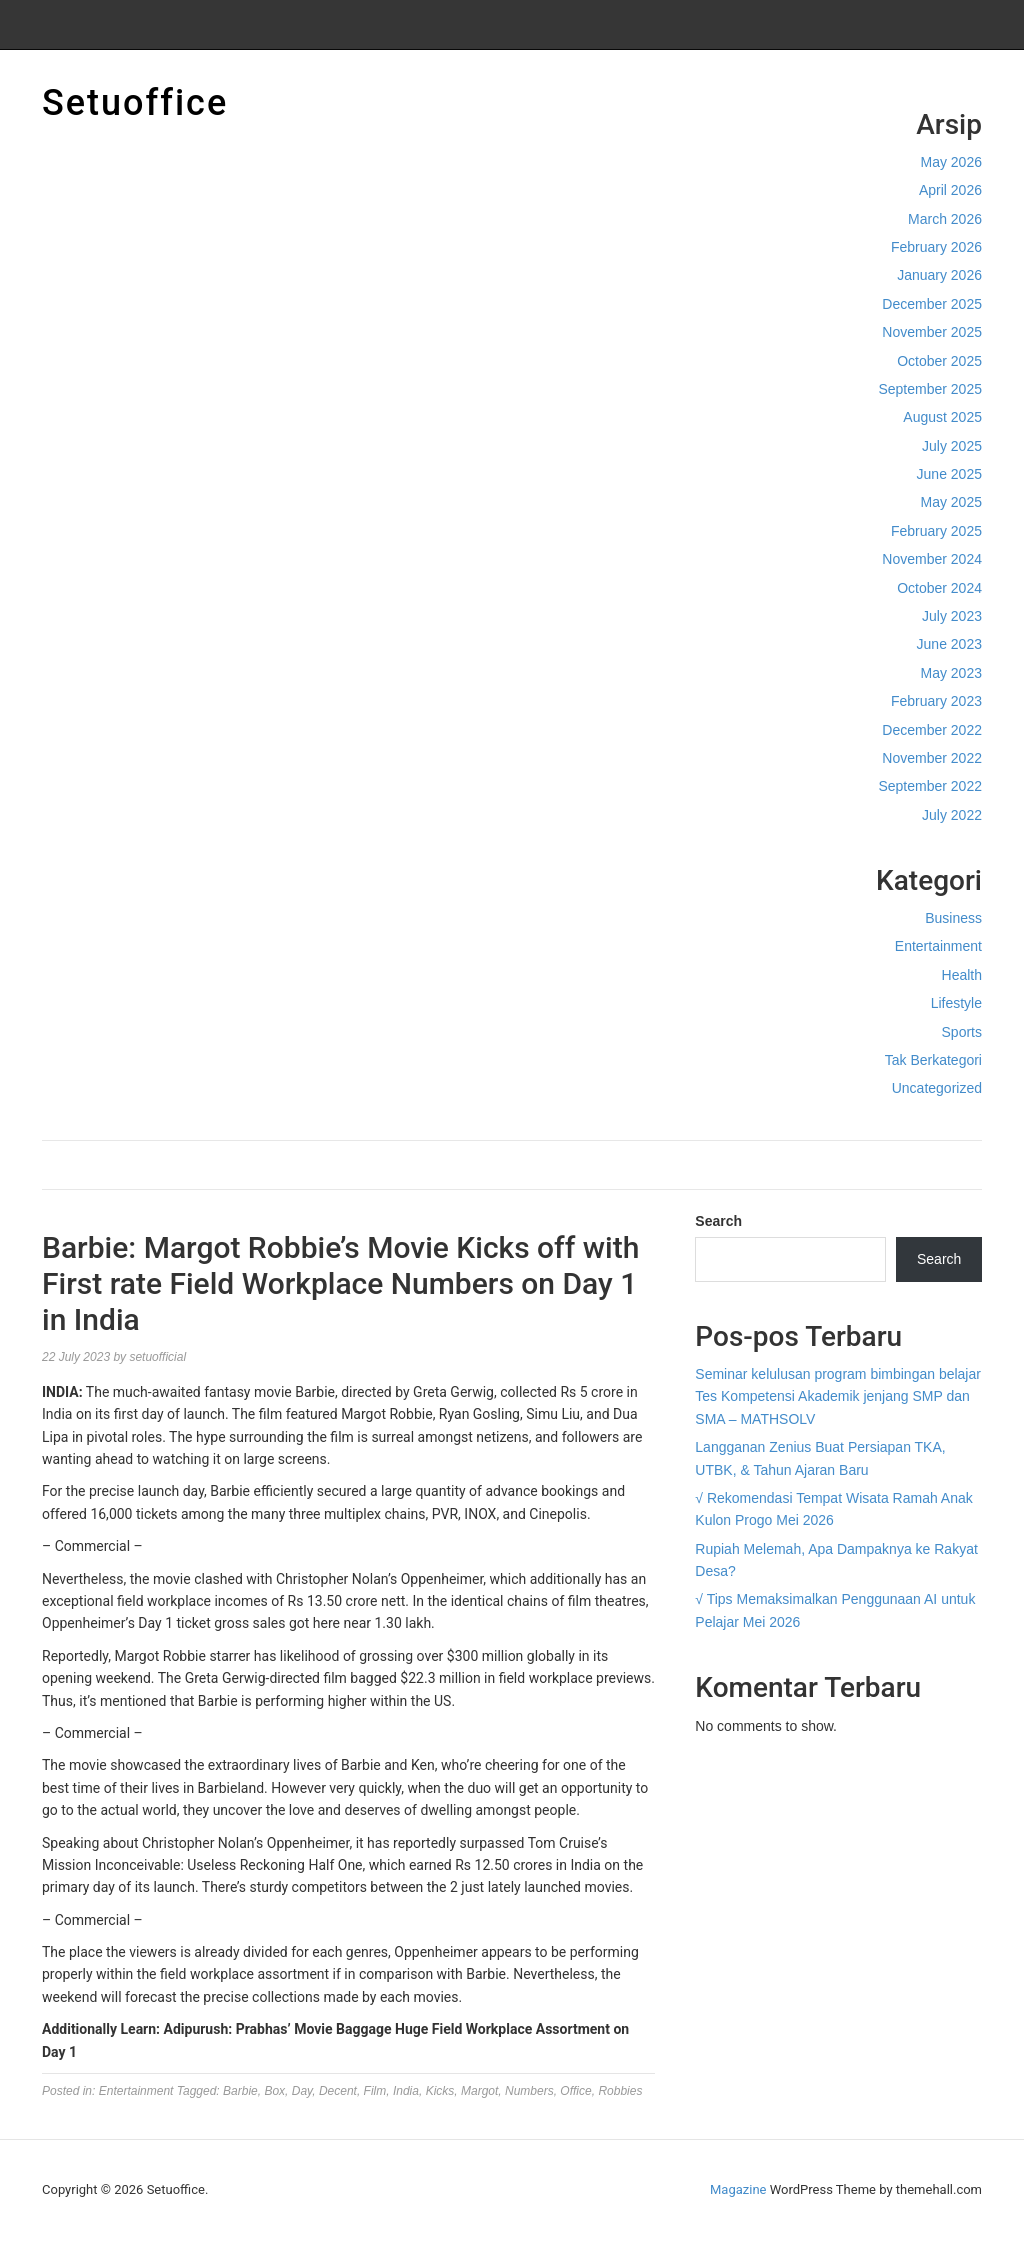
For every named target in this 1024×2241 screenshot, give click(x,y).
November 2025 (932, 332)
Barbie (240, 2091)
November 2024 (932, 559)
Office (575, 2091)
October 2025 (939, 361)
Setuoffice (135, 103)
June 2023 (949, 644)
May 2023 (951, 673)
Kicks (440, 2091)
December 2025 (932, 304)
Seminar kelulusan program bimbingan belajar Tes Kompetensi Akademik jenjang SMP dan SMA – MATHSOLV (838, 1396)
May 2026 (951, 162)
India (406, 2091)
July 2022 (952, 815)
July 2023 (952, 616)
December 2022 (932, 730)
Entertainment (938, 946)
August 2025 (942, 417)
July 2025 (952, 446)
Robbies (620, 2091)
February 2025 (936, 531)
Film (375, 2091)
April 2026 (950, 190)
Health (962, 975)
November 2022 (932, 758)
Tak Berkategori (933, 1060)
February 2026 (936, 247)
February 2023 (936, 701)
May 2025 (951, 502)
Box (274, 2091)
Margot (479, 2091)
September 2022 (930, 786)
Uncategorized (937, 1088)
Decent (338, 2091)
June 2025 (949, 474)
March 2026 (945, 219)
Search (718, 1221)
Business (953, 918)
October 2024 (939, 588)
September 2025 (930, 389)
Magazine (738, 2189)
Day (302, 2091)
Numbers (529, 2091)
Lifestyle (956, 1003)
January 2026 (939, 275)
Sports (962, 1032)
